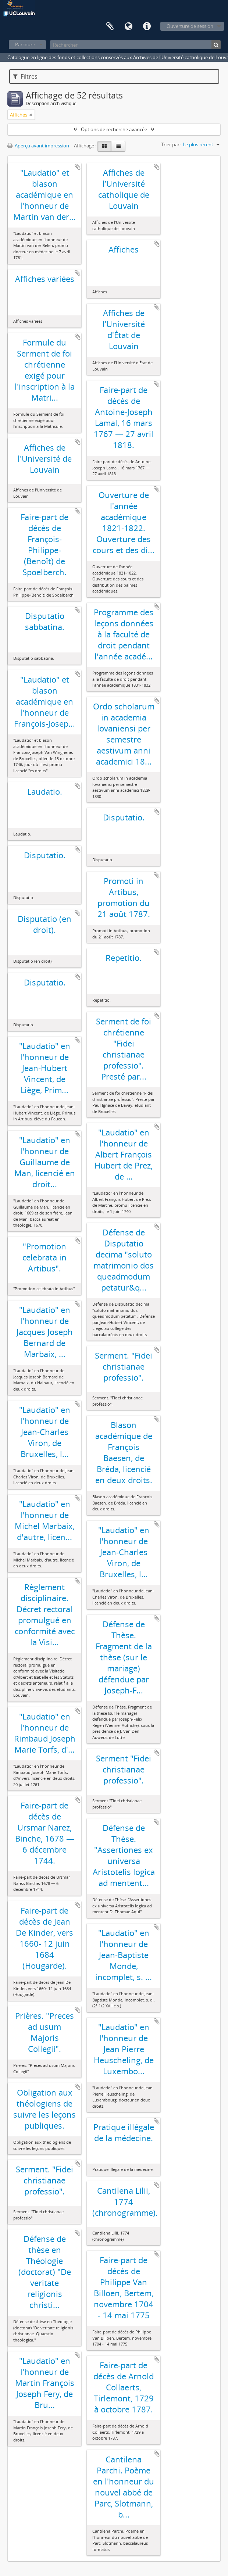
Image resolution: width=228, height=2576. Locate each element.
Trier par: (171, 144)
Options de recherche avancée (114, 129)
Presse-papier (110, 26)
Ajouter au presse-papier (77, 167)
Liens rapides (147, 26)
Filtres (25, 76)
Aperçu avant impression (38, 145)
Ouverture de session (190, 26)
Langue (128, 26)
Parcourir (25, 44)
